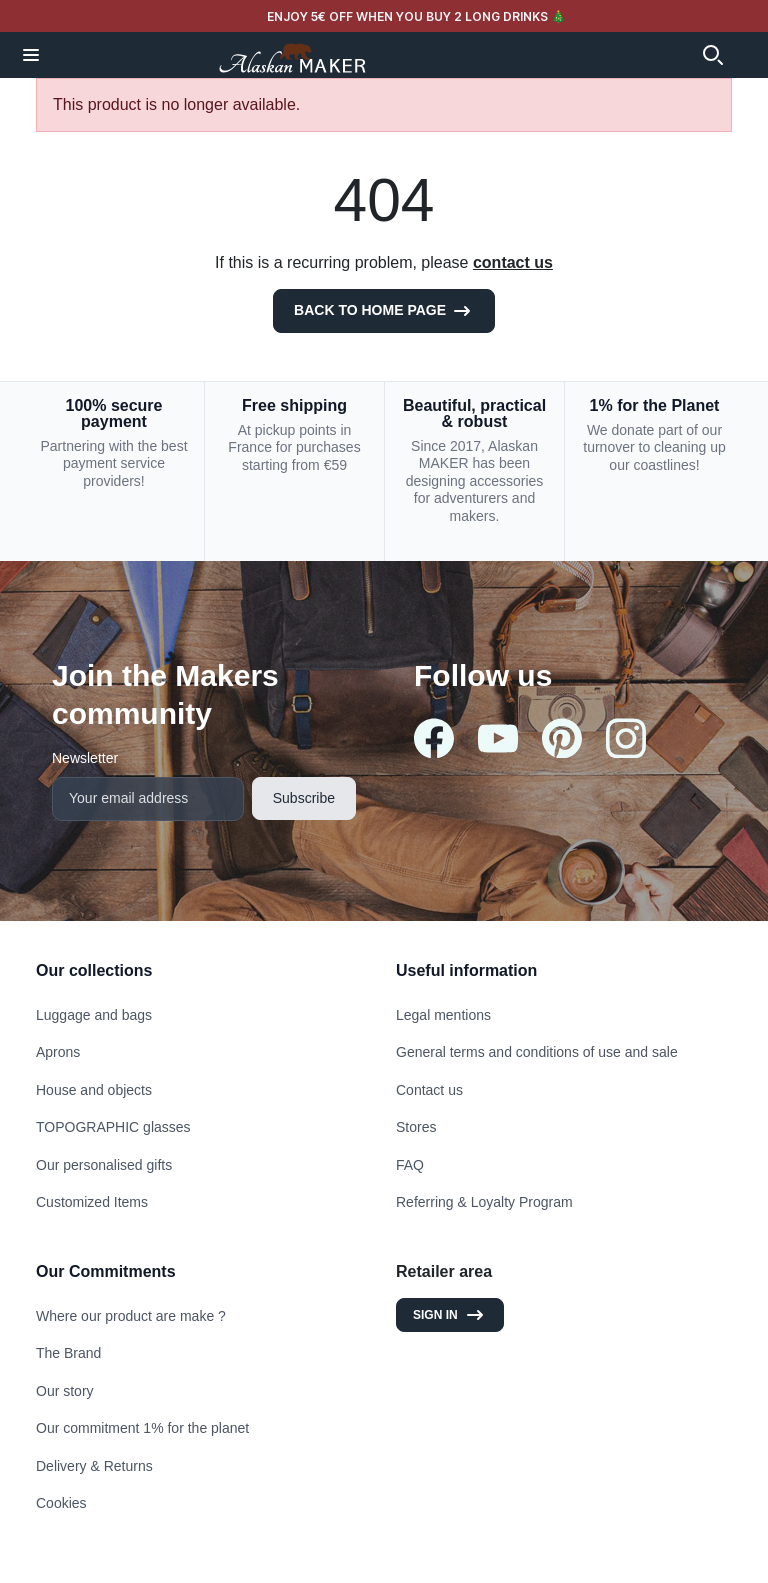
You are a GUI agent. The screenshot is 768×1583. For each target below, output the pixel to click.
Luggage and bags (94, 1015)
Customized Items (92, 1202)
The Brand (68, 1353)
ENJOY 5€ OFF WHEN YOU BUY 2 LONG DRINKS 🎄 (416, 16)
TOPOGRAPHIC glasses (113, 1127)
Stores (416, 1127)
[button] (31, 55)
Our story (65, 1391)
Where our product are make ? (131, 1316)
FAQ (410, 1165)
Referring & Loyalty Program (484, 1202)
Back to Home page (384, 311)
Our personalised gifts (104, 1165)
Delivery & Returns (94, 1466)
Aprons (58, 1052)
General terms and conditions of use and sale (537, 1052)
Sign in (450, 1315)
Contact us (429, 1090)
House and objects (94, 1090)
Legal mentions (443, 1015)
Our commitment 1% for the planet (142, 1428)
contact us (513, 262)
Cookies (61, 1503)
